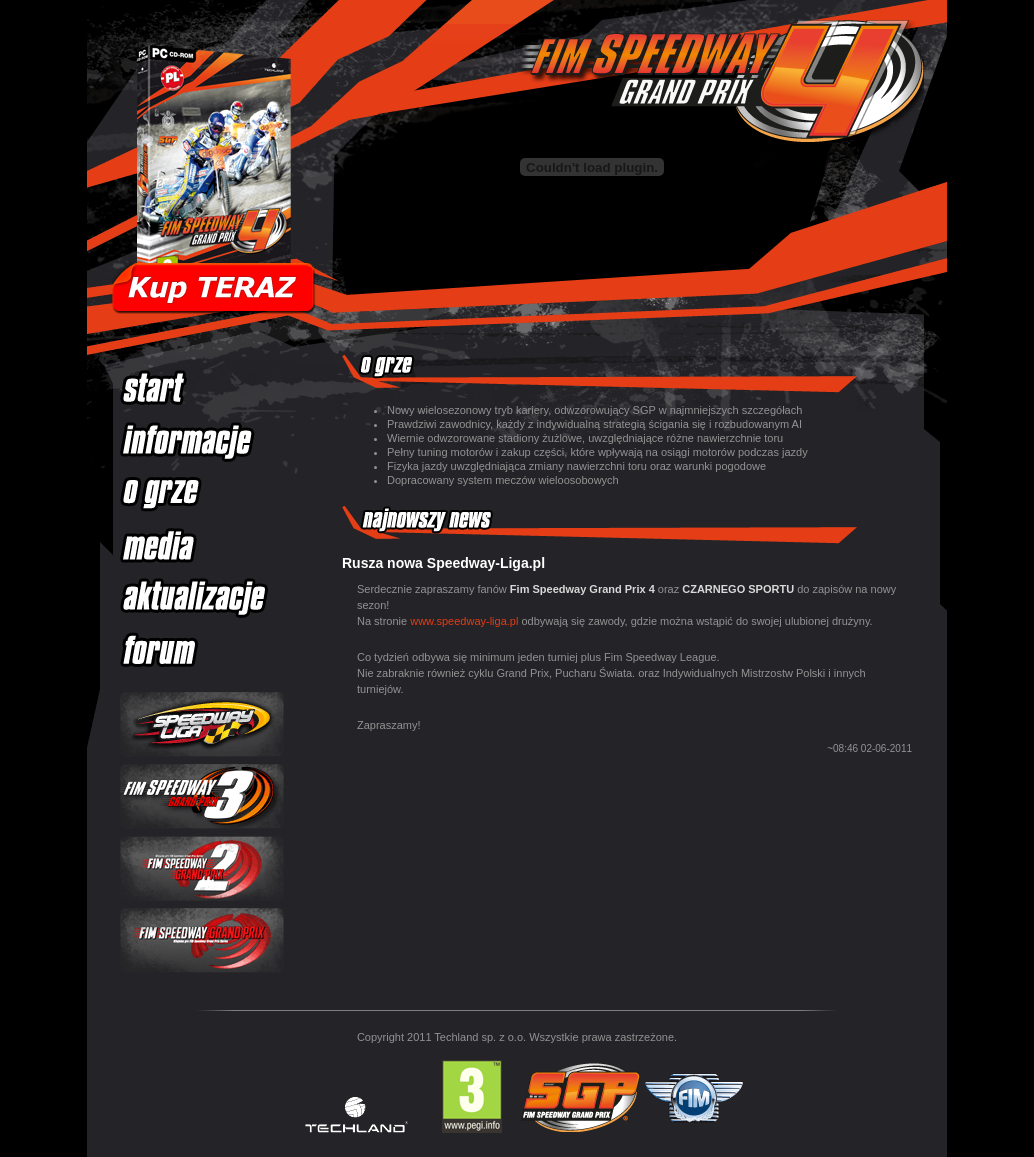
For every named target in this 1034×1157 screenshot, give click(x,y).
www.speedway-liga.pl (464, 621)
